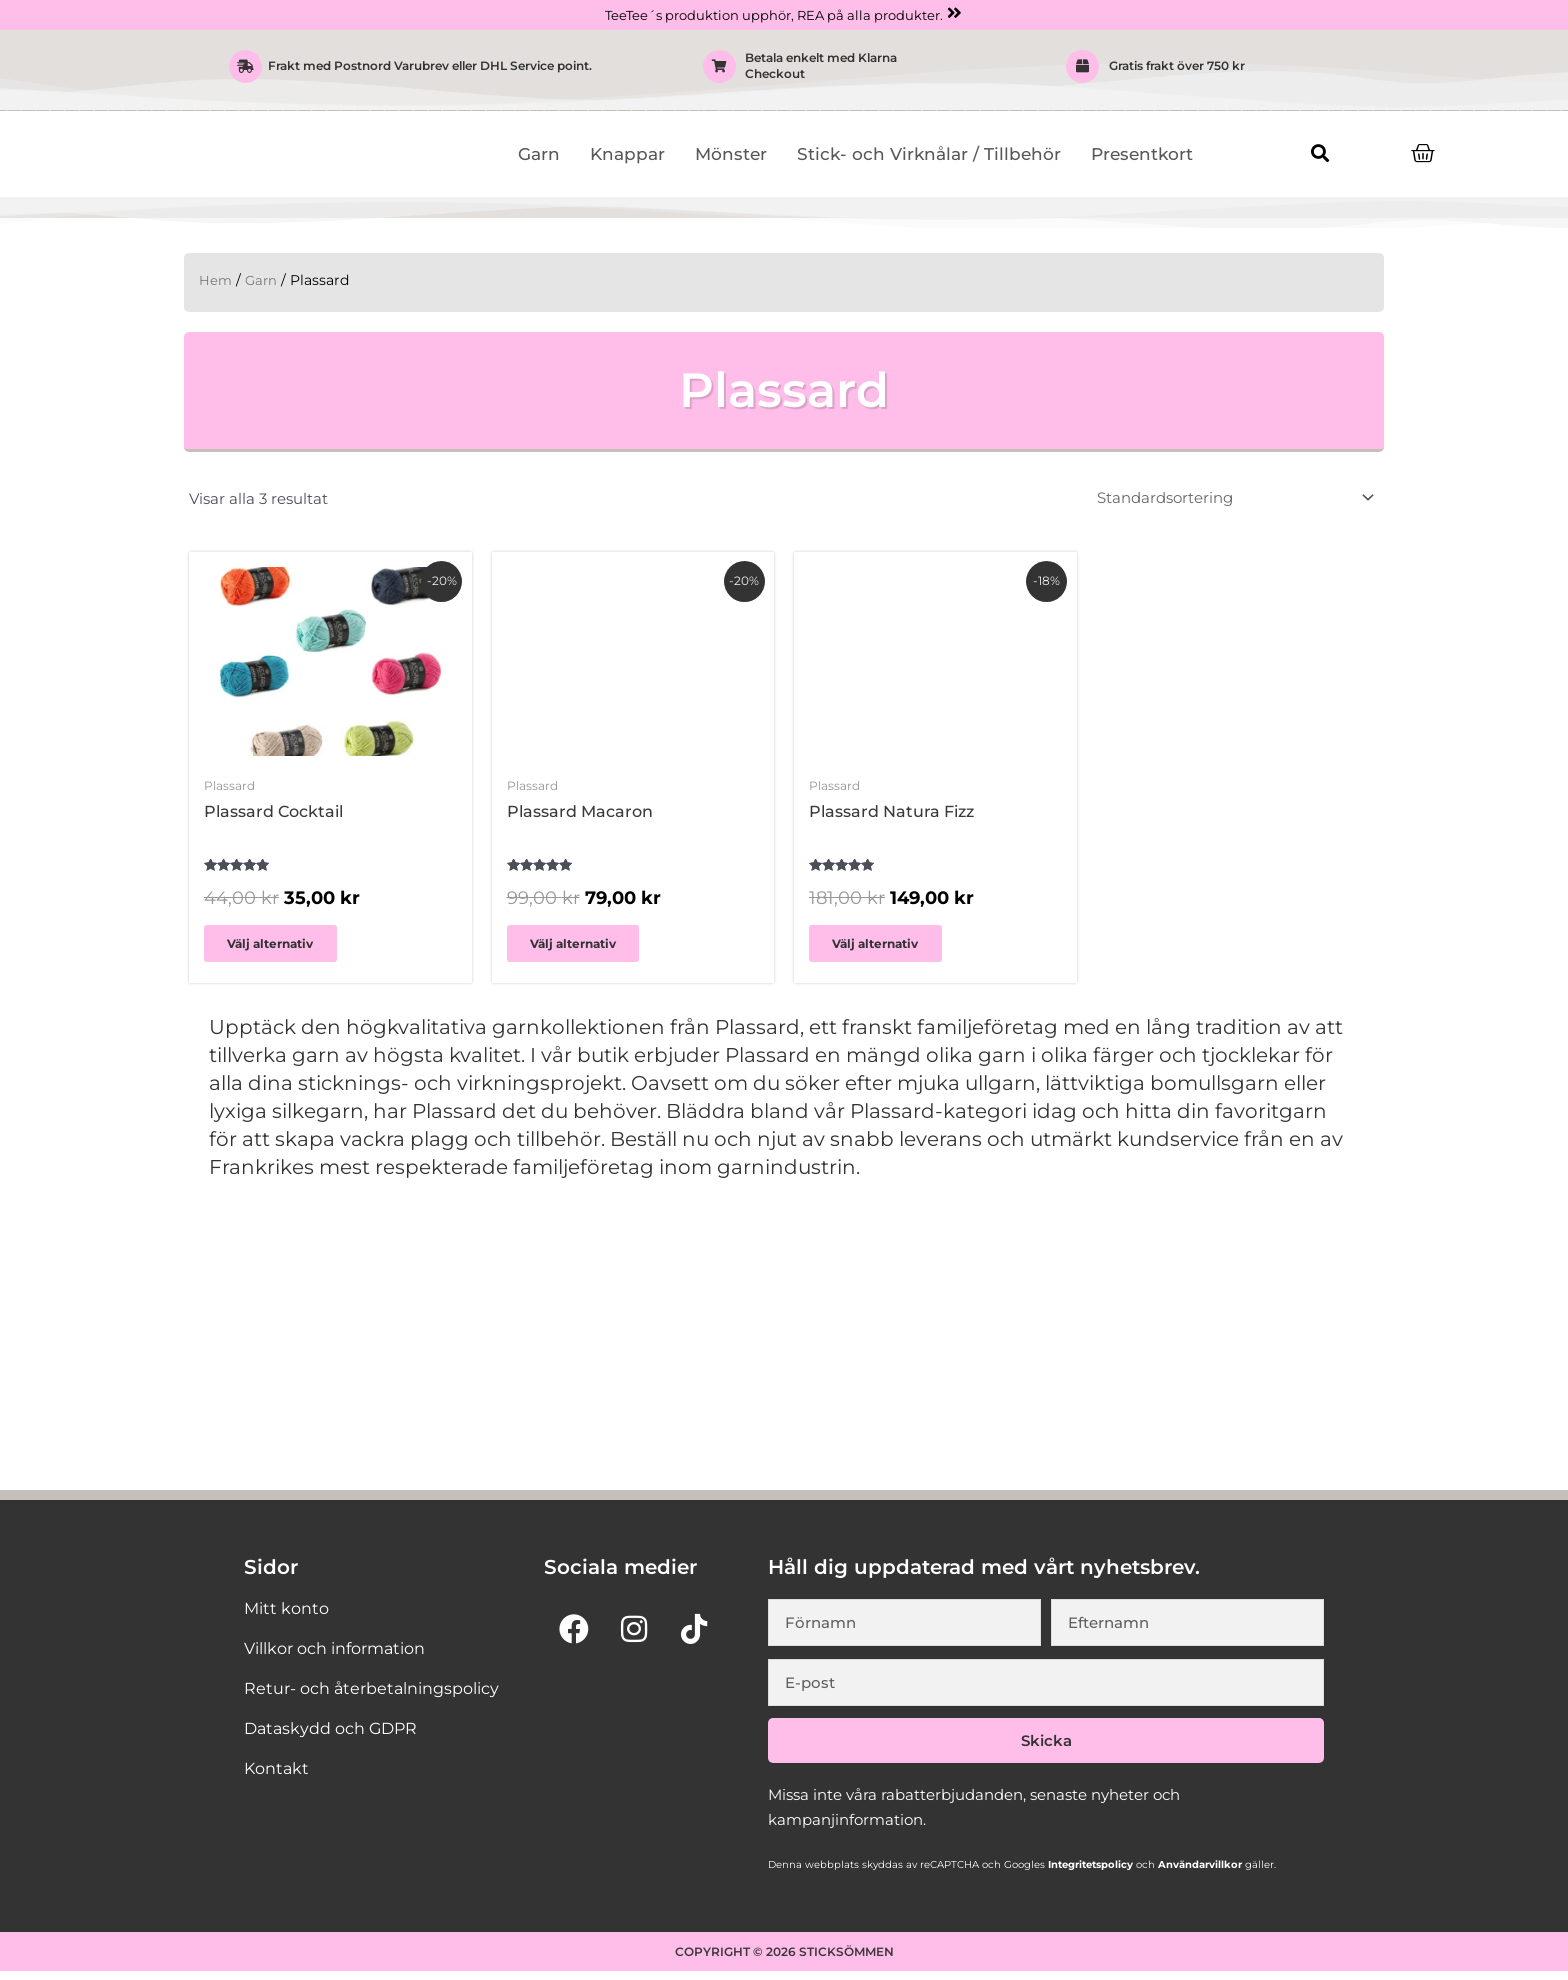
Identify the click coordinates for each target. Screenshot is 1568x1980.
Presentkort (1142, 155)
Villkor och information (334, 1656)
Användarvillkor (1198, 1872)
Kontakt (276, 1776)
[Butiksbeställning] (1231, 500)
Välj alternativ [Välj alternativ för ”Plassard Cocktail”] (282, 949)
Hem (216, 281)
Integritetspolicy (1089, 1872)
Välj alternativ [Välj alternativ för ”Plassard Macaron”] (585, 949)
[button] (1319, 153)
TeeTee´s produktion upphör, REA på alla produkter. (773, 15)
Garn (539, 155)
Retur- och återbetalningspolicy (371, 1696)
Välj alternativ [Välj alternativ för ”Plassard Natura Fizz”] (887, 949)
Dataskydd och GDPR (330, 1736)
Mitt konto (286, 1616)
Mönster (731, 155)
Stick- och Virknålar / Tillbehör (929, 155)
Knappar (627, 155)
